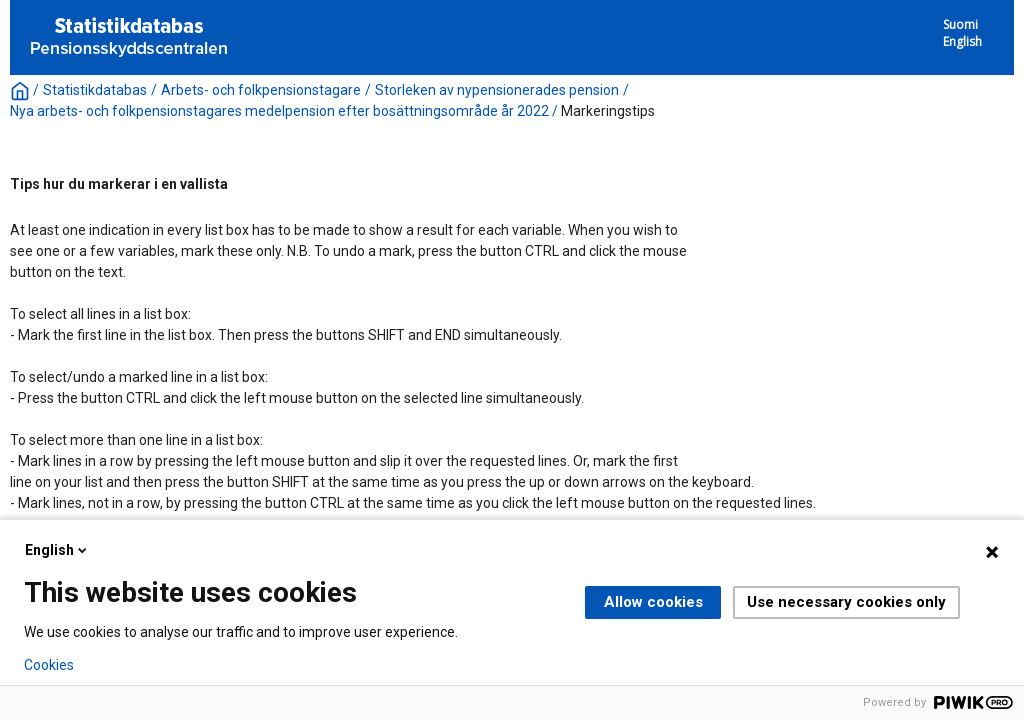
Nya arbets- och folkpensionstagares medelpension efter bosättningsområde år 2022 (279, 111)
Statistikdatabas (95, 90)
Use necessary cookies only (846, 602)
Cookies (49, 665)
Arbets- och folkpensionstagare (261, 90)
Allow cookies (653, 602)
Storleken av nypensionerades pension (497, 90)
